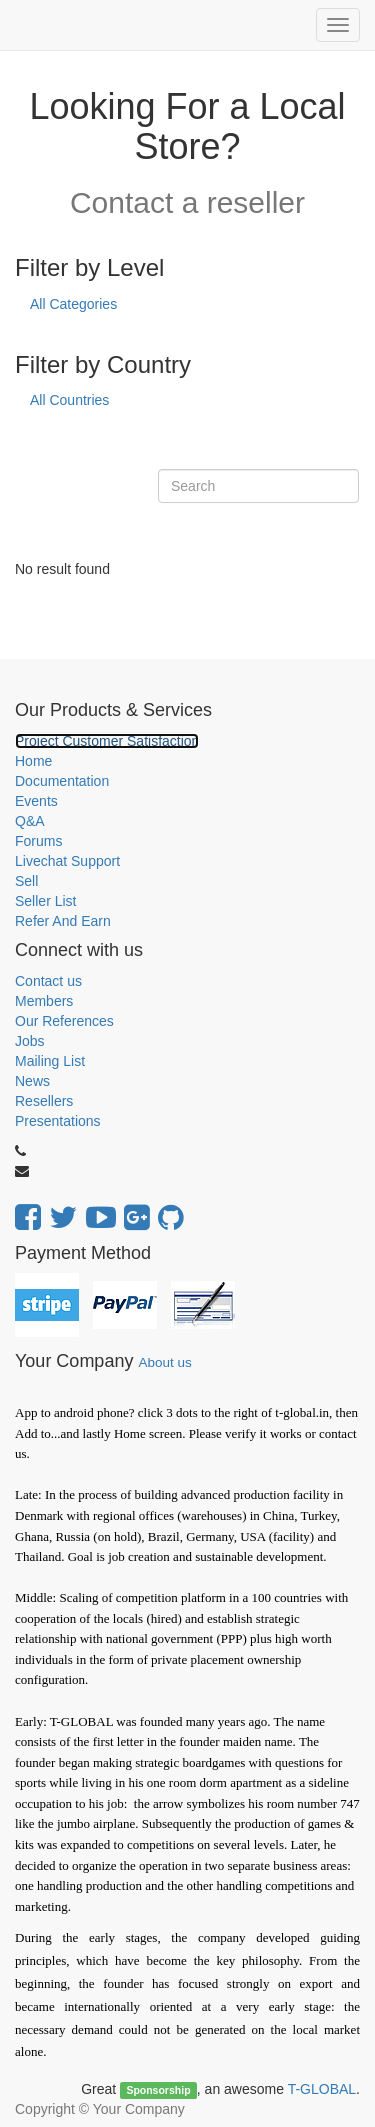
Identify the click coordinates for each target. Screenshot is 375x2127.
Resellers (44, 1101)
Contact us (48, 981)
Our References (64, 1021)
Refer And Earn (63, 921)
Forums (38, 841)
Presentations (58, 1121)
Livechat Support (67, 861)
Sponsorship (158, 2090)
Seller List (45, 901)
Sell (26, 881)
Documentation (62, 781)
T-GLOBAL (322, 2089)
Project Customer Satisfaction (107, 741)
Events (36, 801)
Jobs (30, 1041)
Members (44, 1001)
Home (33, 761)
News (32, 1081)
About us (164, 1362)
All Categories (73, 304)
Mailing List (50, 1061)
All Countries (69, 400)
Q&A (30, 821)
